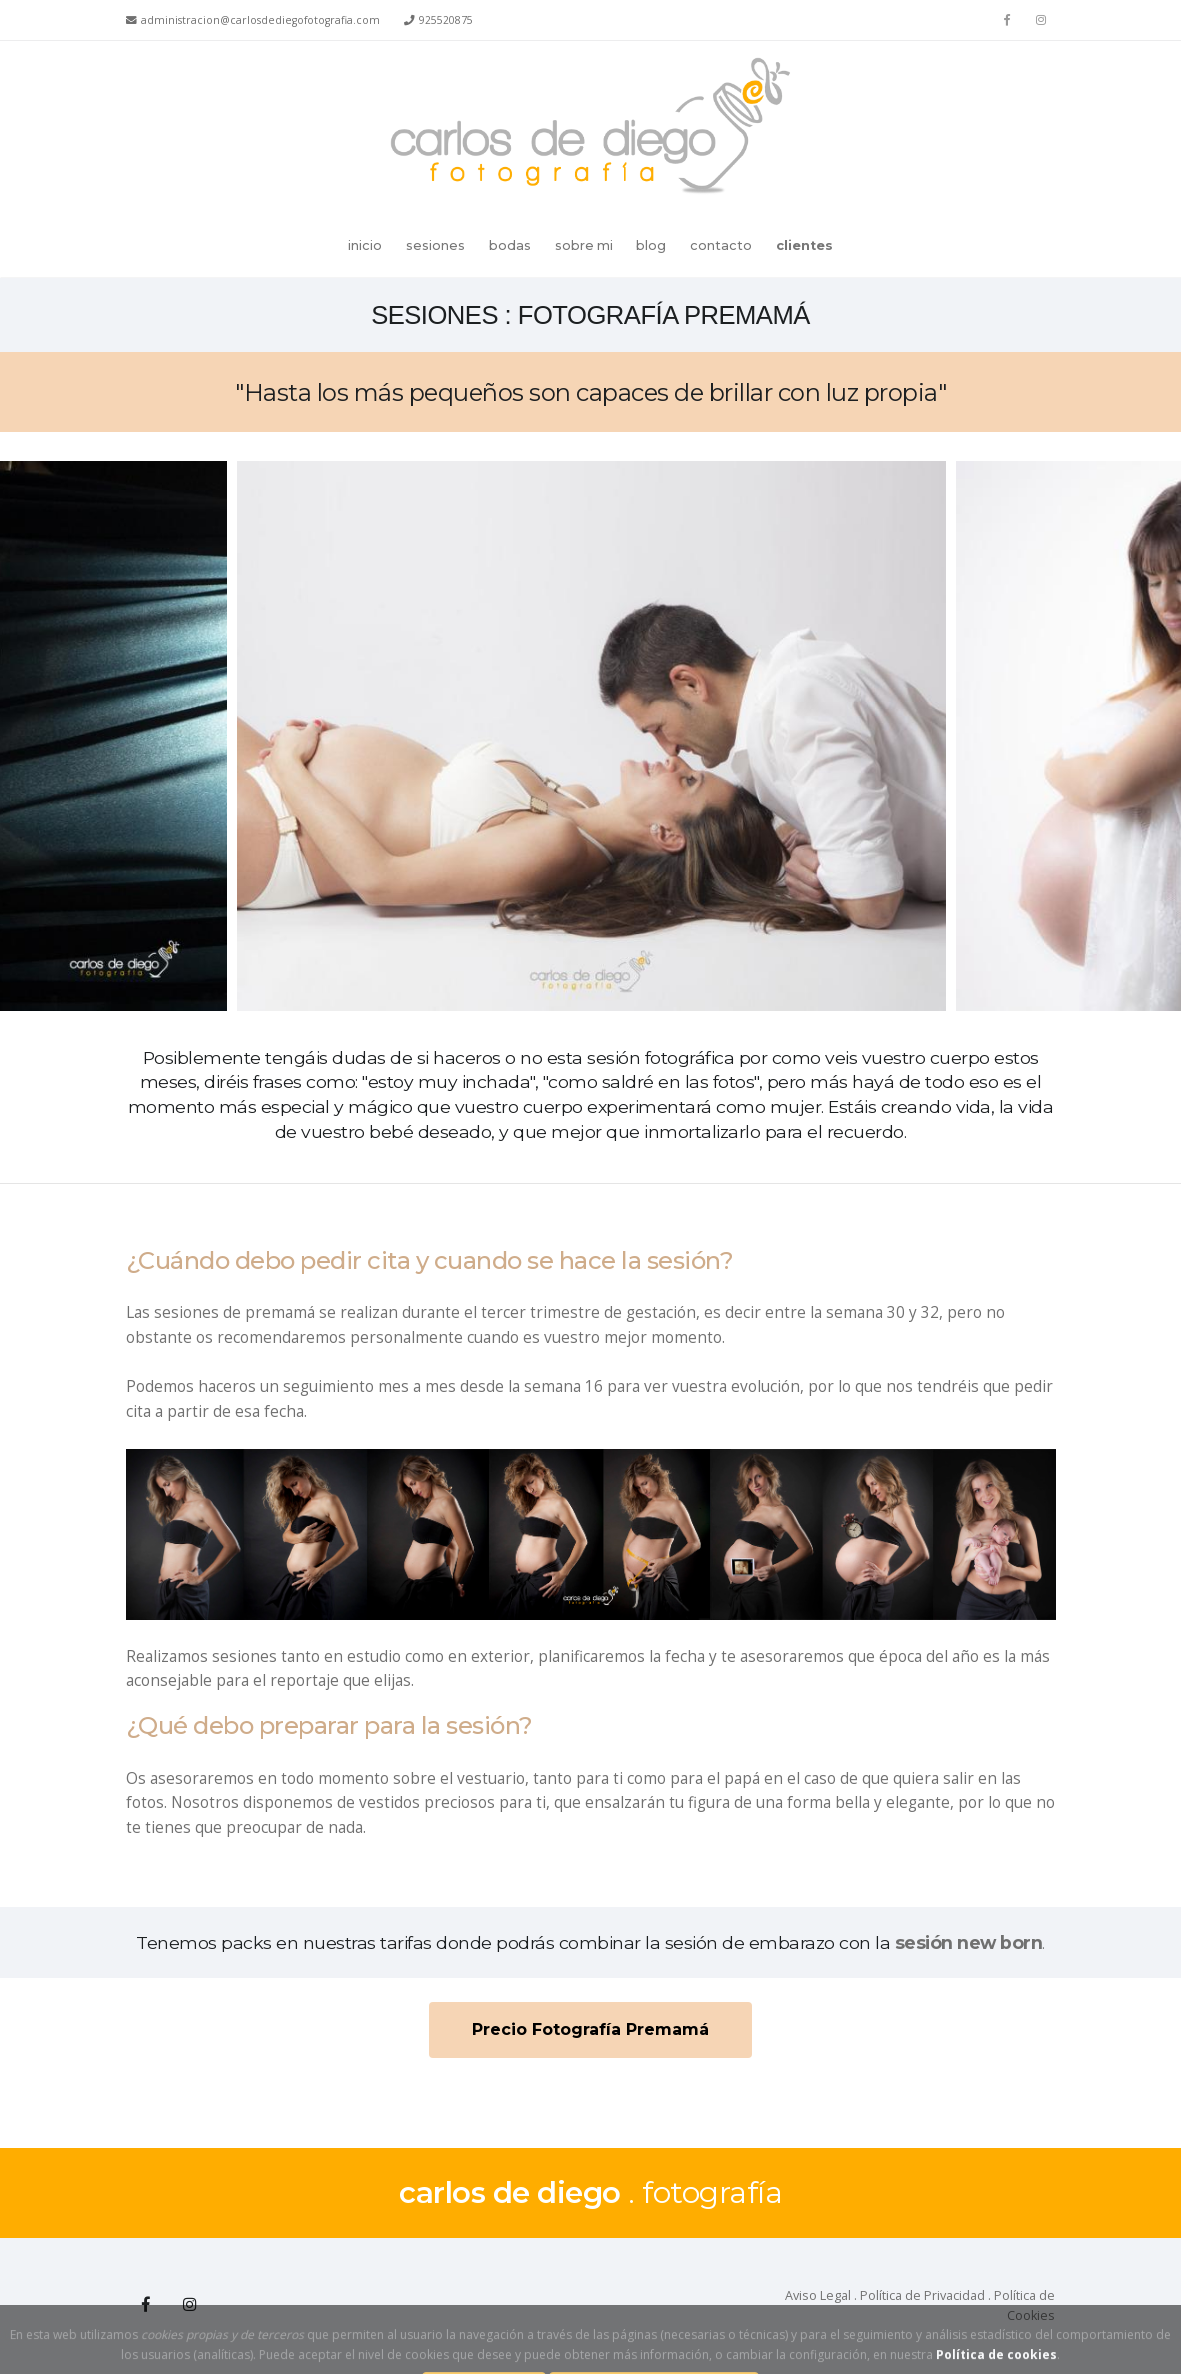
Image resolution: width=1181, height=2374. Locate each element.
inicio (365, 245)
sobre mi (584, 245)
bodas (510, 245)
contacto (721, 245)
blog (651, 245)
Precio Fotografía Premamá (590, 2029)
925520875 (446, 20)
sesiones (435, 245)
